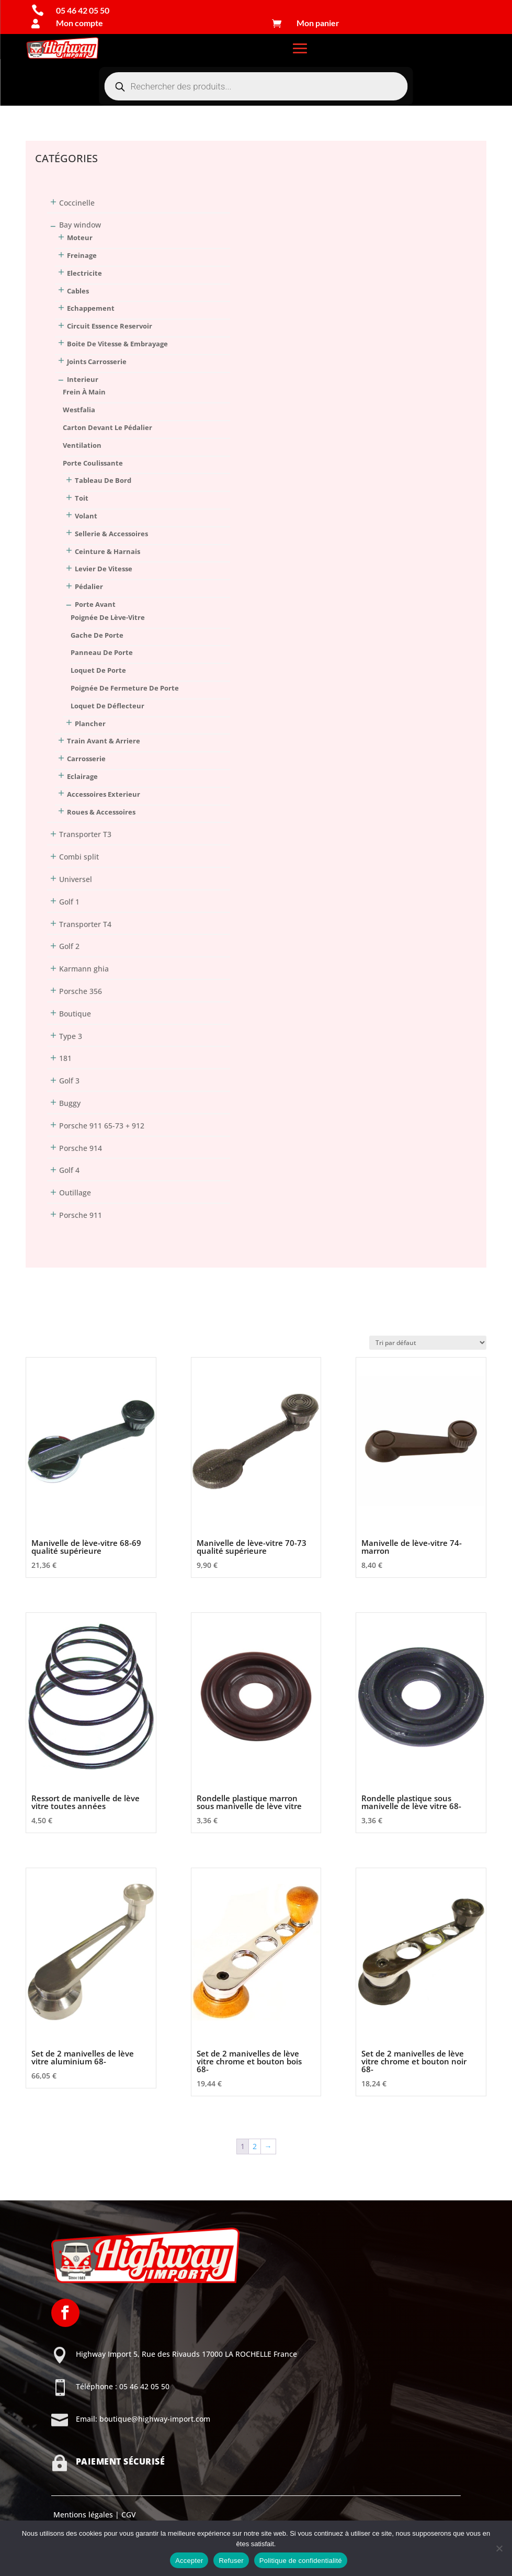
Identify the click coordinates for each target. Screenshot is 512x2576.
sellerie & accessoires (111, 533)
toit (81, 498)
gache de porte (97, 635)
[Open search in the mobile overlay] (256, 86)
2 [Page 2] (255, 2146)
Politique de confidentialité (300, 2560)
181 (65, 1058)
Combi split (79, 857)
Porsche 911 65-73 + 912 (101, 1126)
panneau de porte (102, 652)
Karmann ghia (84, 969)
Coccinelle (77, 203)
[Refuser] (499, 2548)
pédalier (89, 586)
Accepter (189, 2560)
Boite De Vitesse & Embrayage (117, 343)
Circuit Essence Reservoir (109, 326)
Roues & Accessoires (101, 812)
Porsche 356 (80, 991)
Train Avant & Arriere (103, 740)
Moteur (80, 237)
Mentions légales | (85, 2514)
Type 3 (70, 1036)
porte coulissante (93, 463)
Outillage (75, 1192)
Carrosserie (86, 758)
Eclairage (82, 776)
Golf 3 (69, 1081)
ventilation (82, 445)
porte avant (95, 604)
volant (86, 516)
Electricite (84, 273)
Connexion (44, 108)
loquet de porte (98, 670)
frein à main (84, 392)
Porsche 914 (80, 1148)
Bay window (80, 225)
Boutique (75, 1014)
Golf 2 (69, 946)
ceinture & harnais (107, 551)
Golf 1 (69, 902)
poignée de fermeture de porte (125, 688)
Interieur (82, 379)
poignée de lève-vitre (108, 617)
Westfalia (79, 409)
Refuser (231, 2560)
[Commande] (427, 1343)
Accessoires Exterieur (103, 794)
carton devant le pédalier (107, 427)
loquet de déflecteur (107, 705)
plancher (90, 723)
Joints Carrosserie (97, 361)
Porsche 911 (80, 1215)
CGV (127, 2514)
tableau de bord (103, 480)
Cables (78, 291)
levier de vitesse (103, 568)
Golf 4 (69, 1170)
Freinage (82, 255)
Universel (75, 879)
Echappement (91, 308)
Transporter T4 (85, 924)
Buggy (70, 1103)
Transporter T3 (85, 834)
